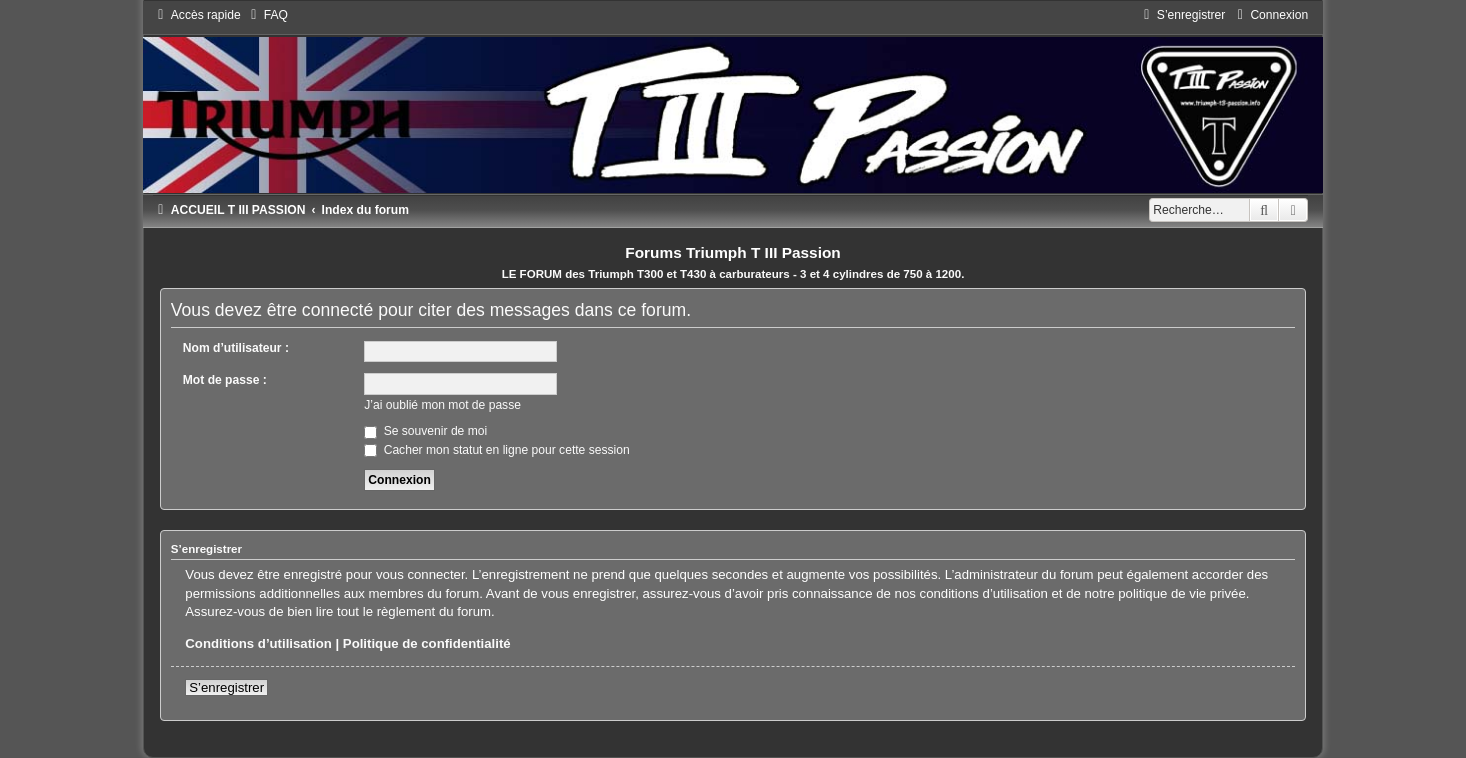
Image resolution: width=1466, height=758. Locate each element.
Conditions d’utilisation (258, 643)
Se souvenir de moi (425, 431)
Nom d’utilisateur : (236, 348)
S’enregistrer (226, 687)
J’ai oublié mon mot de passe (442, 405)
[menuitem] (267, 15)
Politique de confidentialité (427, 643)
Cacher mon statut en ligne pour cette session (496, 450)
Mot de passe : (225, 380)
